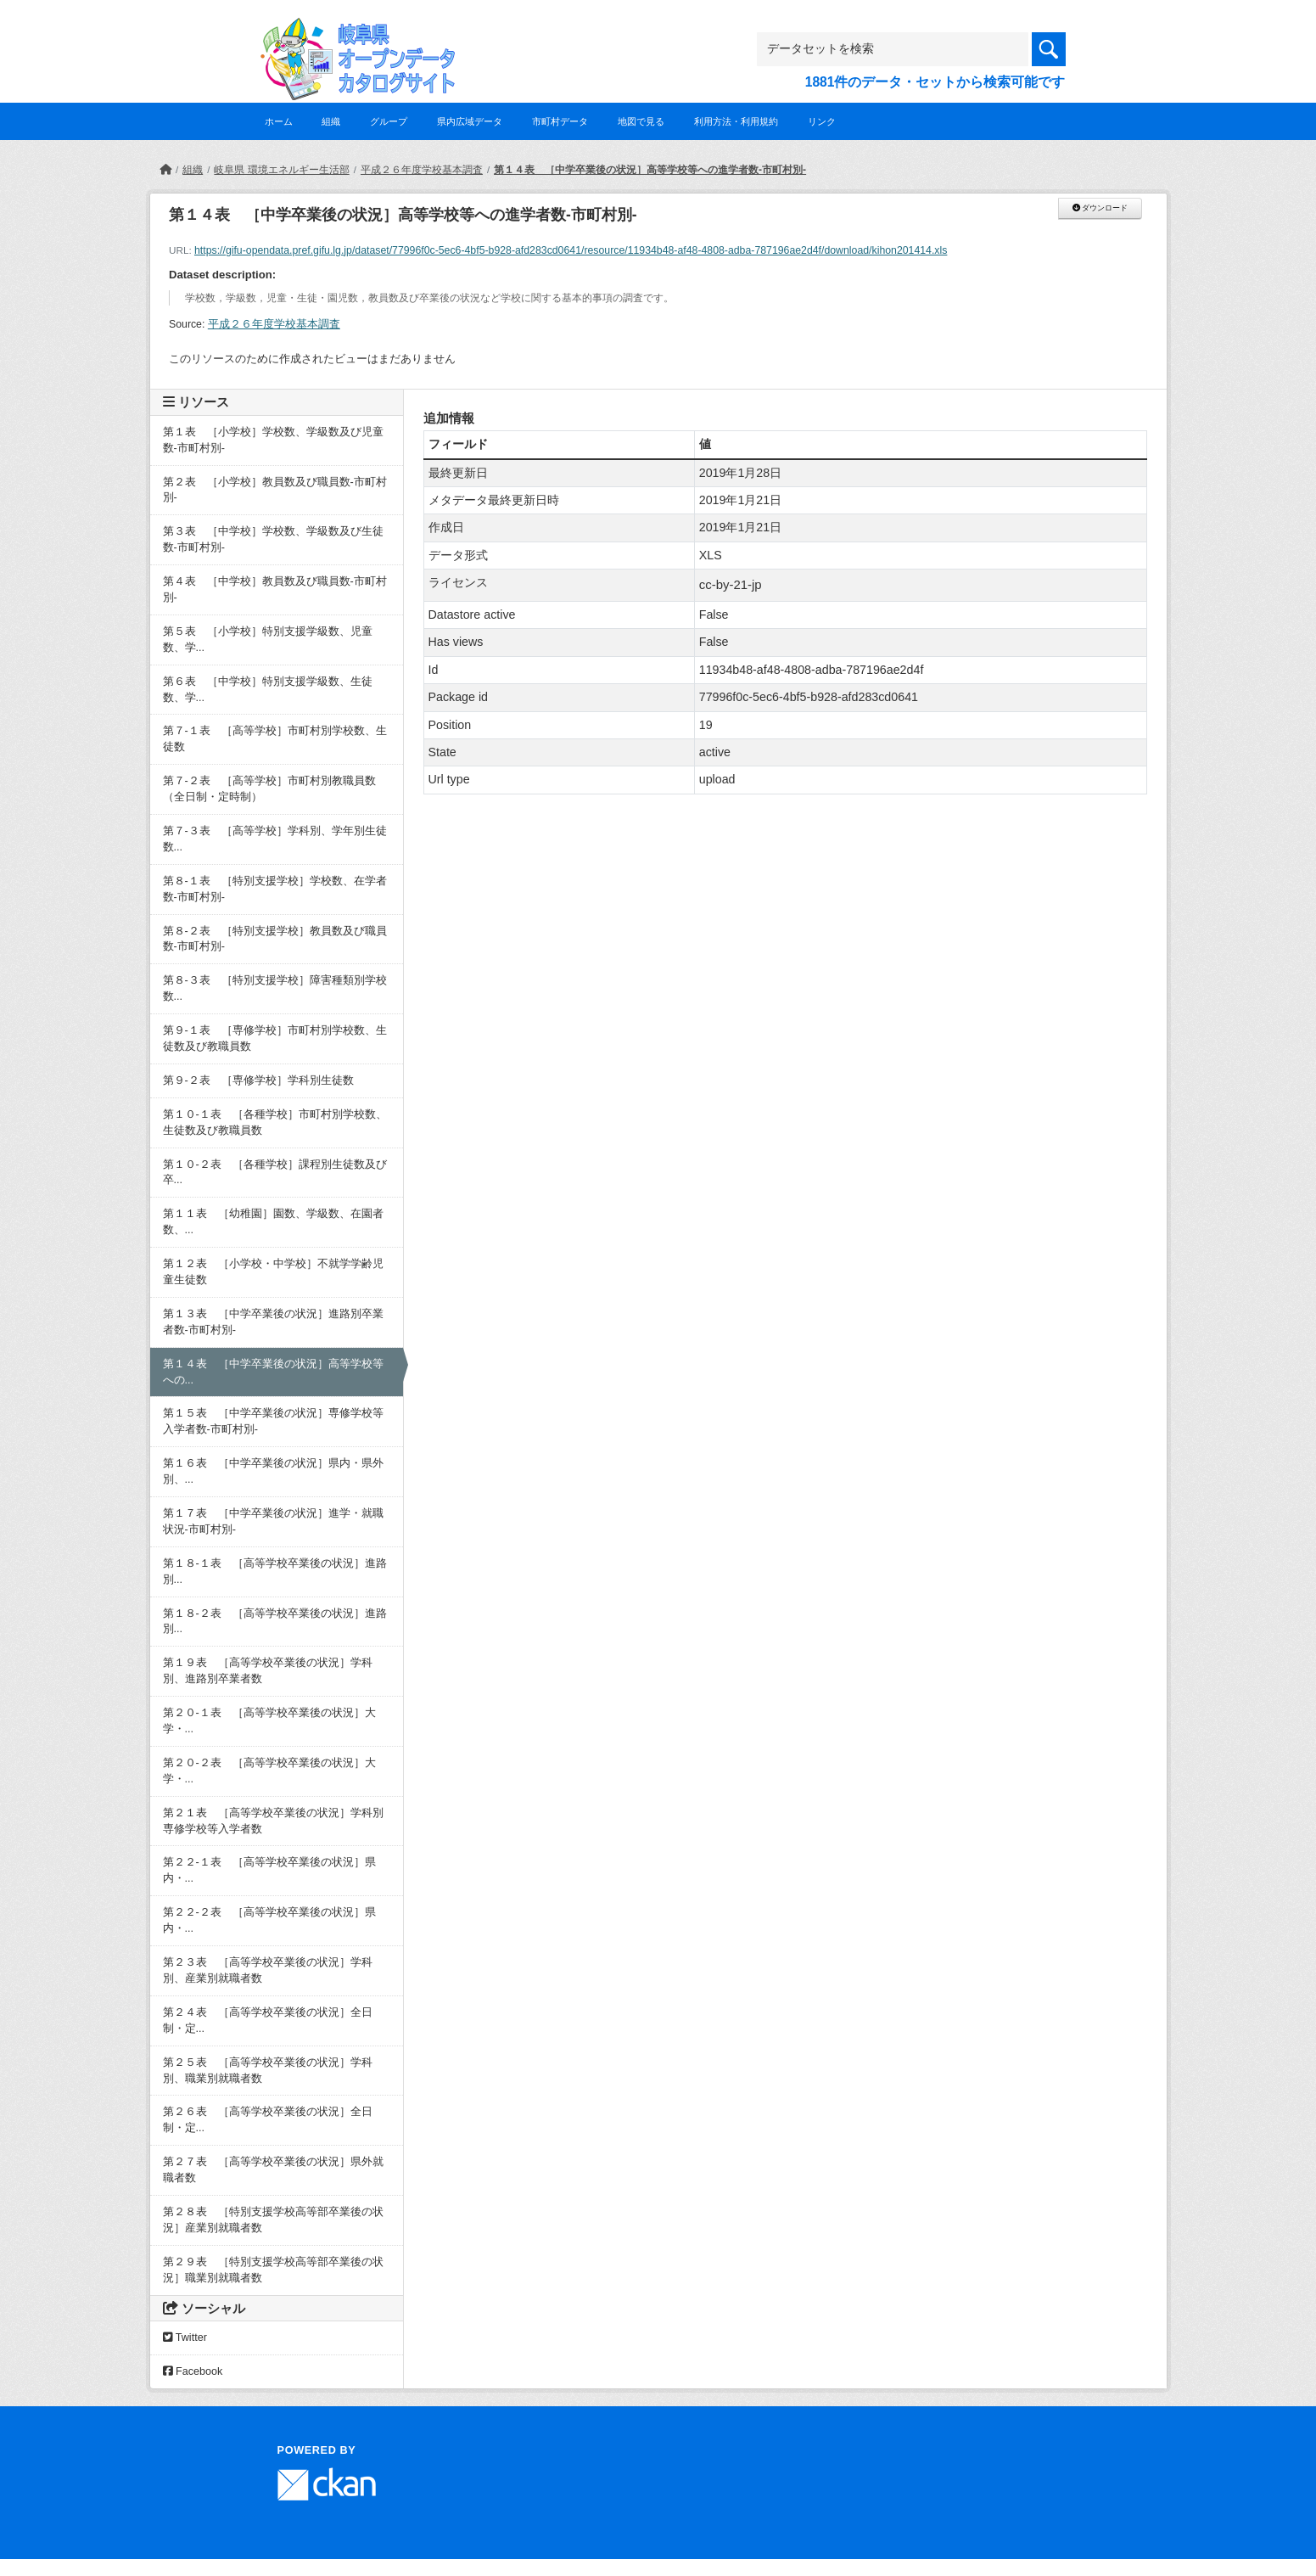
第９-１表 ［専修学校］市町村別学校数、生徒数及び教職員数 (275, 1038)
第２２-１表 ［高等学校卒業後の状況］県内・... (269, 1870)
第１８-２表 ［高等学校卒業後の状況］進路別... (275, 1622)
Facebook (193, 2371)
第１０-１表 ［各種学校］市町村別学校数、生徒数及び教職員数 (275, 1122)
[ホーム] (165, 170)
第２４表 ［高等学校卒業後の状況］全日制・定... (267, 2020)
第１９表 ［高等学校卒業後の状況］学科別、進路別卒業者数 (267, 1671)
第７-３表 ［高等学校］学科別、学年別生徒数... (275, 839)
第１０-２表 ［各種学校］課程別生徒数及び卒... (275, 1173)
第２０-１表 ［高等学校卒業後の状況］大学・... (269, 1721)
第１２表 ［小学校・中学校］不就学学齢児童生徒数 (273, 1272)
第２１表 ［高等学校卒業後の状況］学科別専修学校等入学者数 (273, 1821)
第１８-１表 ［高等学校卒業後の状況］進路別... (275, 1571)
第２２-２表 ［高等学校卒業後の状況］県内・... (269, 1920)
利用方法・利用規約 (736, 121)
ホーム (279, 121)
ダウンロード (1100, 208)
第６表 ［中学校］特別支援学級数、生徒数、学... (267, 690)
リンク (822, 121)
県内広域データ (469, 121)
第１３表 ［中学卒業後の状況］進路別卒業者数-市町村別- (273, 1322)
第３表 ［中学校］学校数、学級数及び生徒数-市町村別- (273, 539)
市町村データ (560, 121)
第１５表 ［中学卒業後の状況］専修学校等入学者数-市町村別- (273, 1421)
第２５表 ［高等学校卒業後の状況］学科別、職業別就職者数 (267, 2071)
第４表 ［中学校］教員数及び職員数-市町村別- (275, 589)
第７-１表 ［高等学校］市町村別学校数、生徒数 (275, 739)
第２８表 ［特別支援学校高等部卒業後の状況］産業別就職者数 (273, 2220)
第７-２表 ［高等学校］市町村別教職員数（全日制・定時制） (269, 789)
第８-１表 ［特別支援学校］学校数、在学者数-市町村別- (275, 889)
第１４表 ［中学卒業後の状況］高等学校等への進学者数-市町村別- (650, 170)
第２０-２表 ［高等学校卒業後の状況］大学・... (269, 1771)
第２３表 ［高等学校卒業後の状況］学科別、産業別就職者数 (267, 1970)
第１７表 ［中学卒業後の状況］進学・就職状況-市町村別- (273, 1521)
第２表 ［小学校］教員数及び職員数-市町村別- (275, 490)
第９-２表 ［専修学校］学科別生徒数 (258, 1080)
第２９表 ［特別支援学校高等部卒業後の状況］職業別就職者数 (273, 2270)
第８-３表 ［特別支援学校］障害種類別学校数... (275, 988)
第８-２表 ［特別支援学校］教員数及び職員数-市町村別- (275, 939)
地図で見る (641, 121)
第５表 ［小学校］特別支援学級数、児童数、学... (267, 640)
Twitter (185, 2337)
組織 (331, 121)
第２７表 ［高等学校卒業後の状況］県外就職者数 (273, 2170)
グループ (388, 121)
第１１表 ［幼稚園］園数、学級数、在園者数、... (273, 1222)
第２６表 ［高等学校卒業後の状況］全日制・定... (267, 2120)
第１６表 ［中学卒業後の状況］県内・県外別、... (273, 1471)
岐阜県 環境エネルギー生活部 (281, 170)
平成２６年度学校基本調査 (422, 170)
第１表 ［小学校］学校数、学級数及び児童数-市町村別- (273, 440)
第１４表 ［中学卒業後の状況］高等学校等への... (273, 1372)
